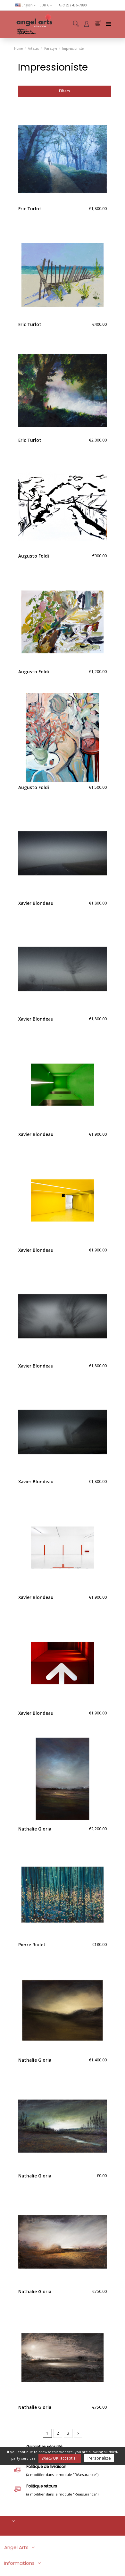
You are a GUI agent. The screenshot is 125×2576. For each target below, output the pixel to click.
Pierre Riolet (32, 1945)
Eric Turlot (29, 209)
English (25, 5)
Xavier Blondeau (36, 903)
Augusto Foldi (33, 556)
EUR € (45, 5)
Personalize (99, 2458)
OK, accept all (60, 2458)
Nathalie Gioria (34, 1829)
